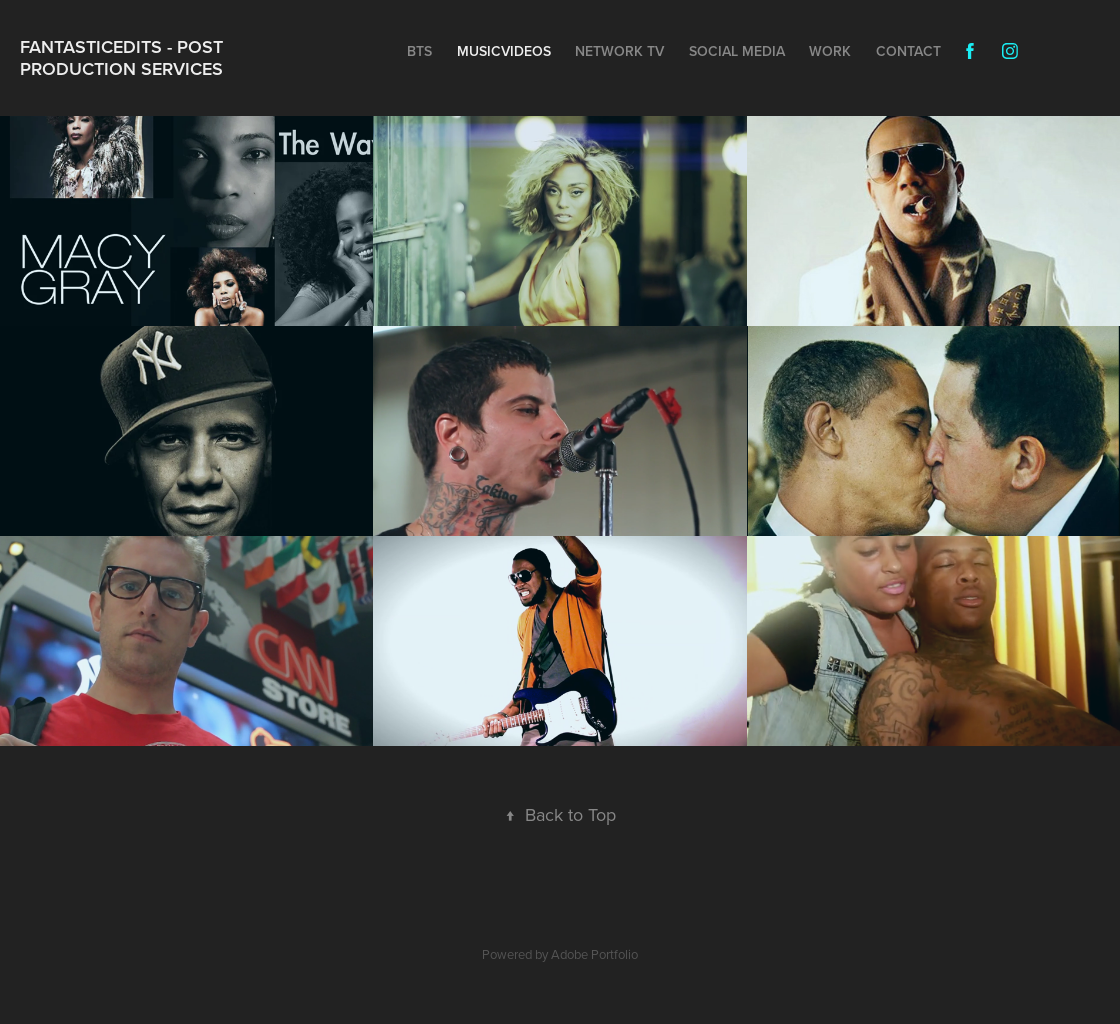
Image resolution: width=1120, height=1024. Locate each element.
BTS (419, 51)
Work (830, 51)
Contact (908, 51)
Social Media (737, 51)
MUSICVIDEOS (504, 51)
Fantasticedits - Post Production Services (124, 57)
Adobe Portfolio (594, 954)
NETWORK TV (619, 51)
